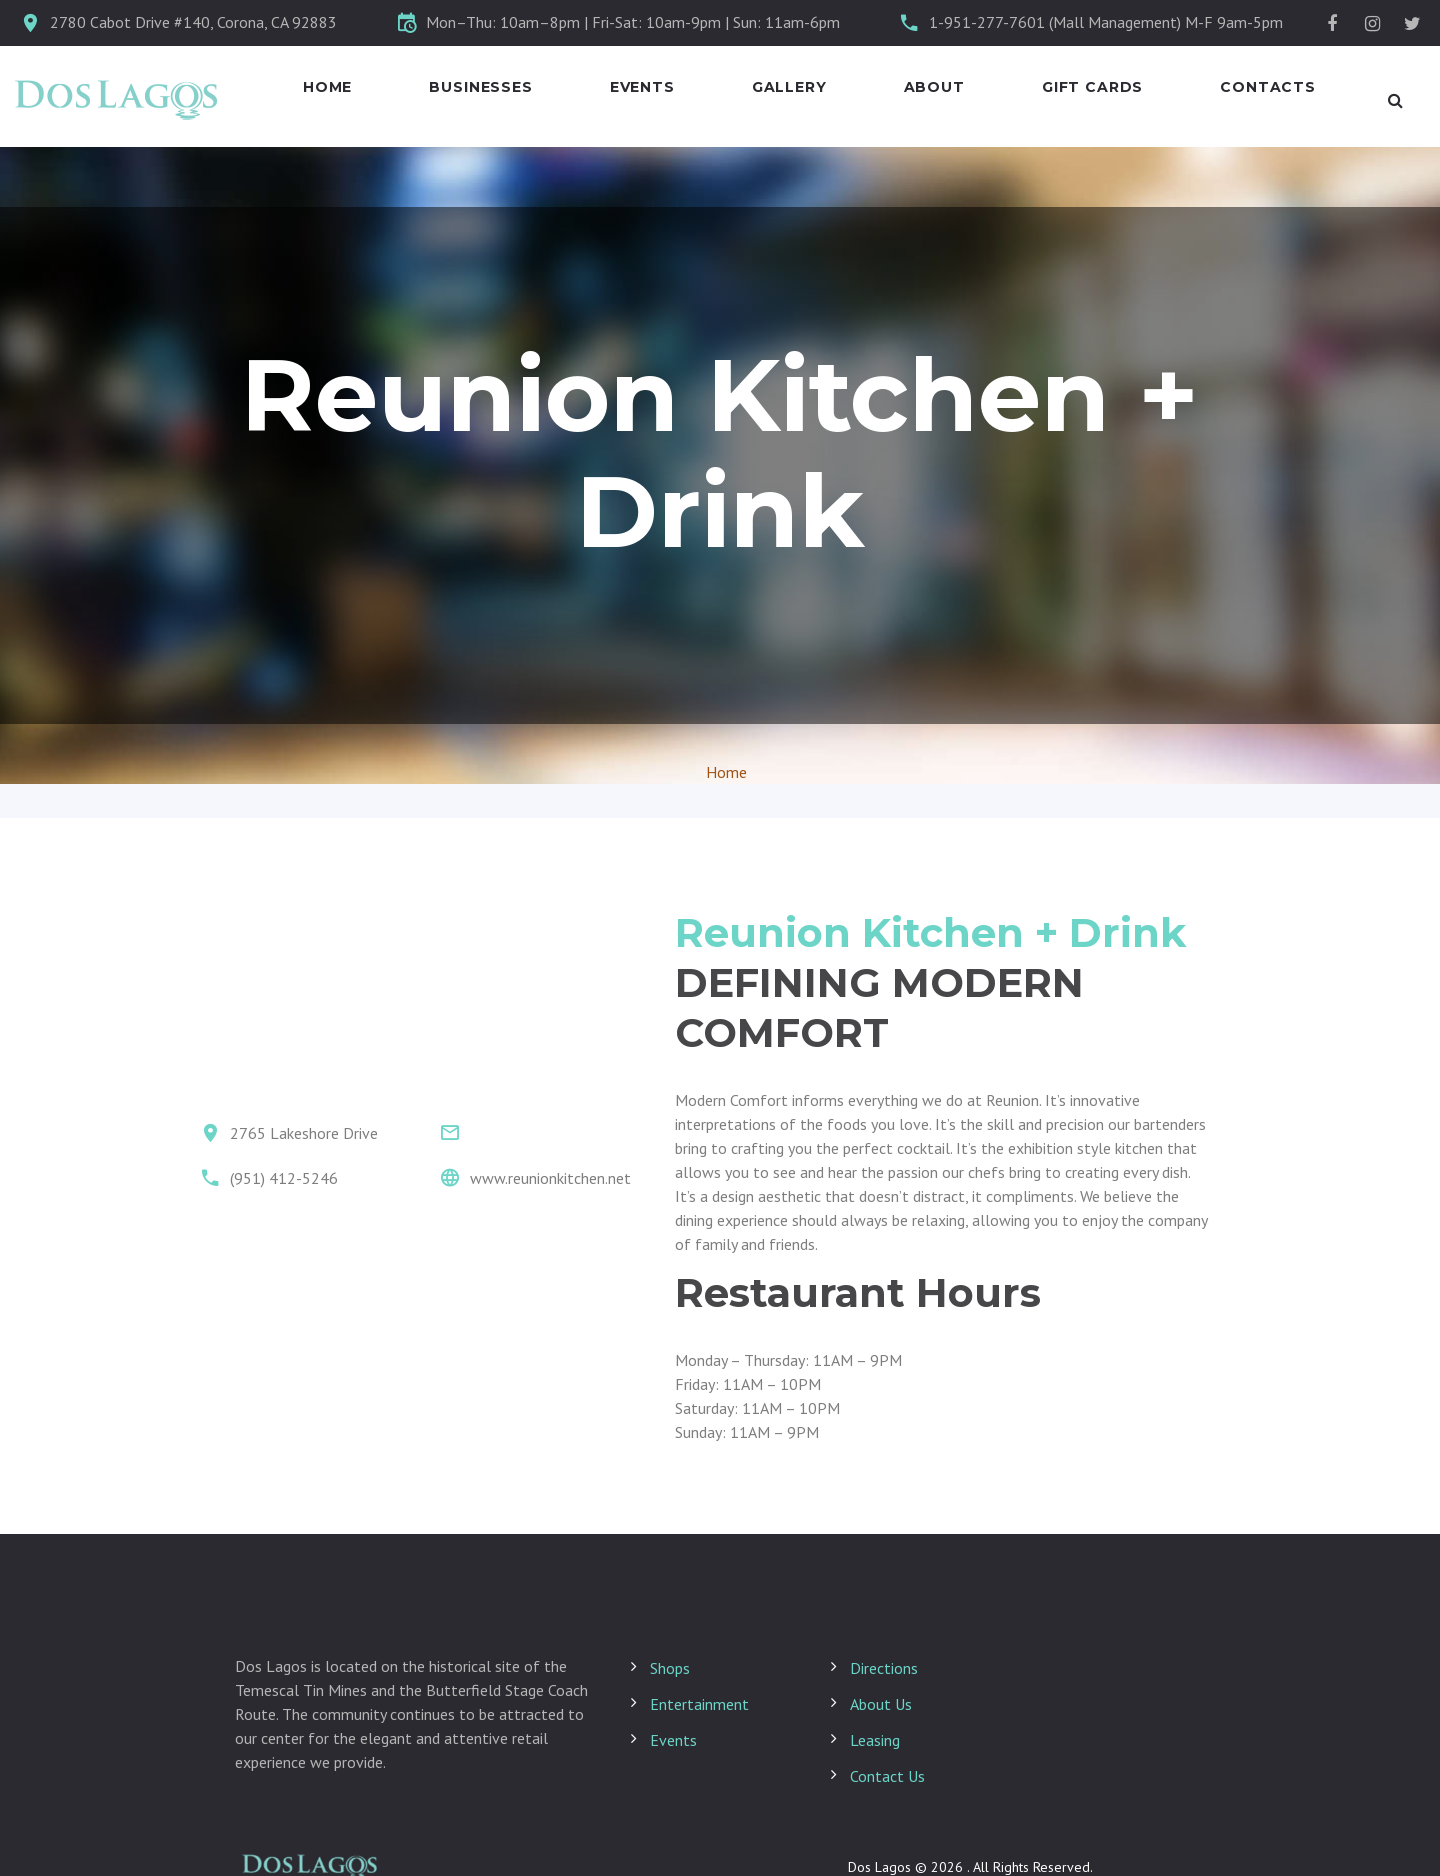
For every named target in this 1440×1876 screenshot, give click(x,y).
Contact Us (887, 1776)
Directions (884, 1668)
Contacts (1268, 87)
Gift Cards (1092, 87)
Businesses (480, 87)
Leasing (875, 1740)
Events (642, 87)
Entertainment (699, 1704)
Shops (670, 1668)
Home (327, 87)
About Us (881, 1704)
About (934, 87)
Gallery (789, 87)
